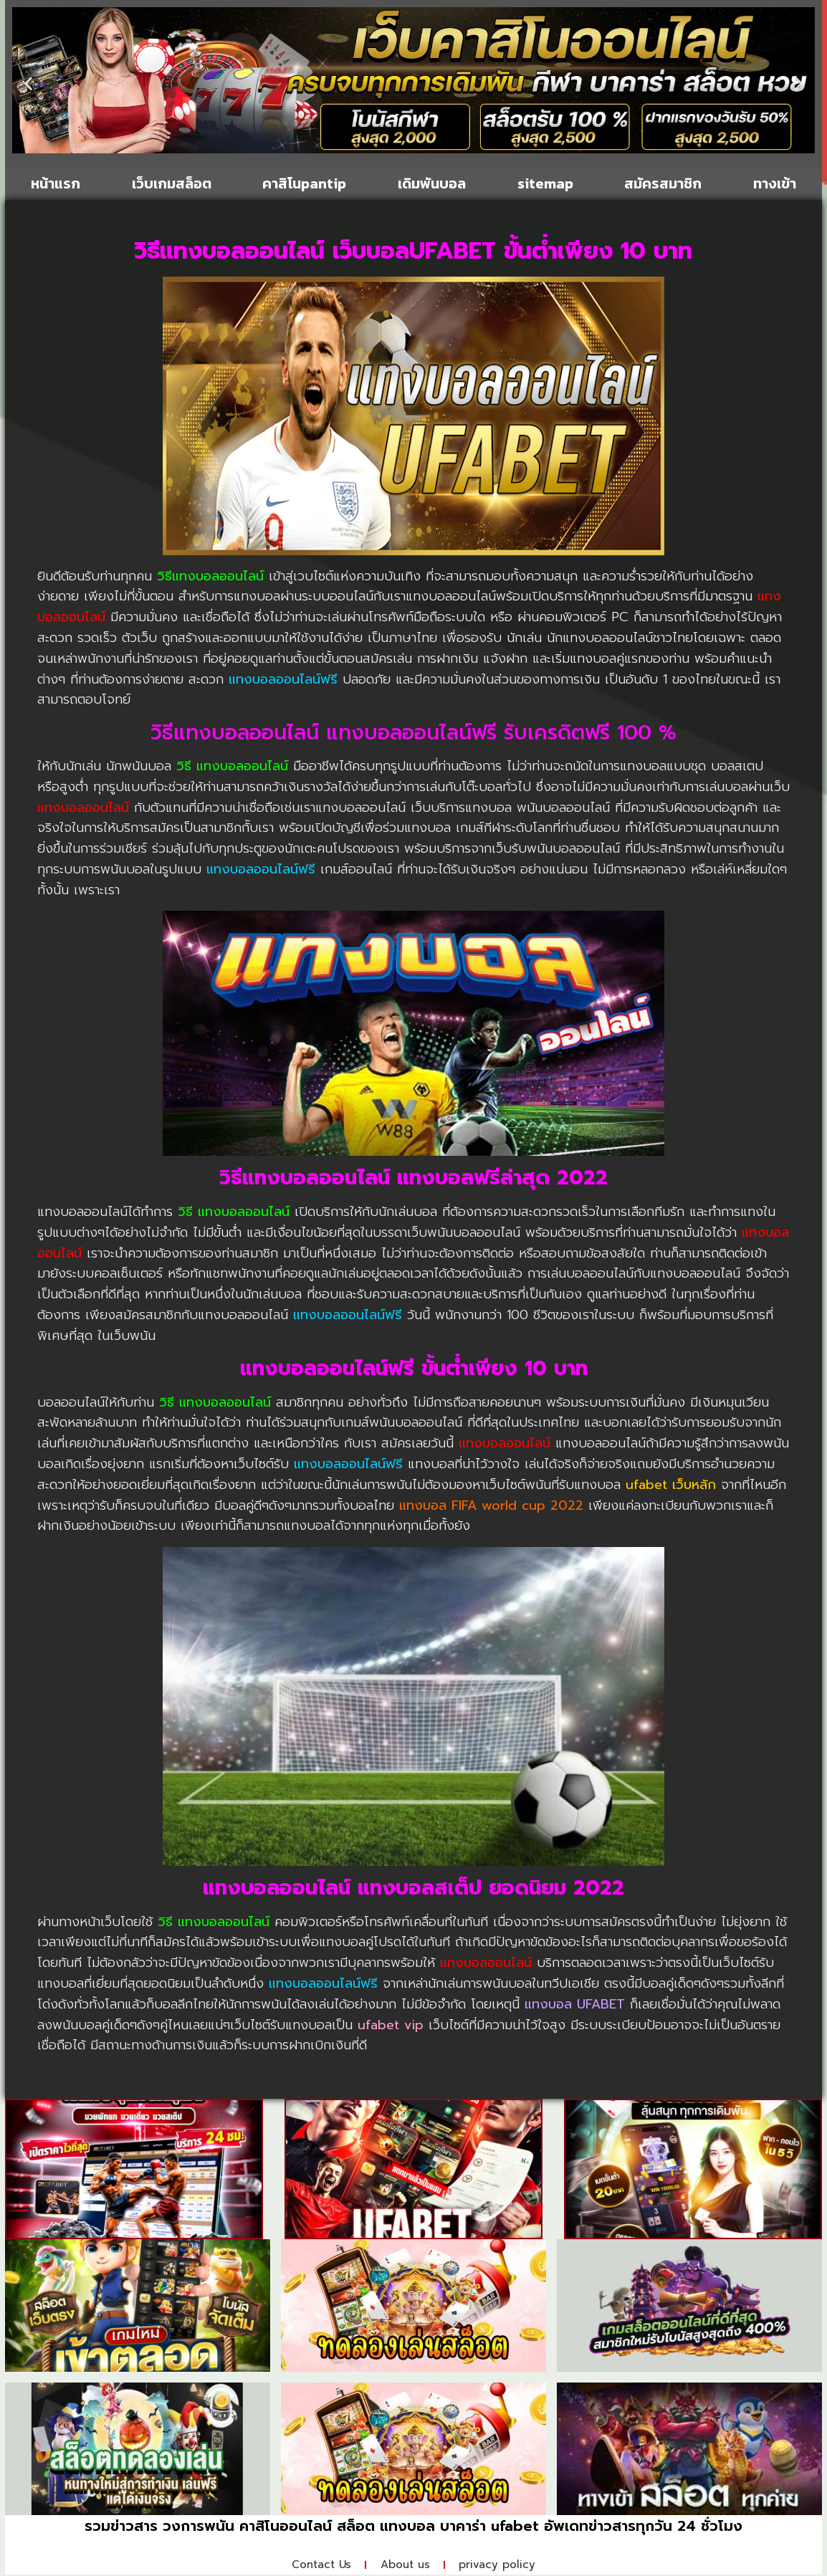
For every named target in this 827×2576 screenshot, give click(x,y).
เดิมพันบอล (432, 183)
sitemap (545, 183)
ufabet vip (391, 2025)
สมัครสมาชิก (663, 183)
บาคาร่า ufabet (489, 2526)
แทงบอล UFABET (575, 2004)
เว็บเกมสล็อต (171, 183)
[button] (28, 83)
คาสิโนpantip (304, 183)
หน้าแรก (55, 183)
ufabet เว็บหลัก (671, 1485)
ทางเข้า (774, 183)
